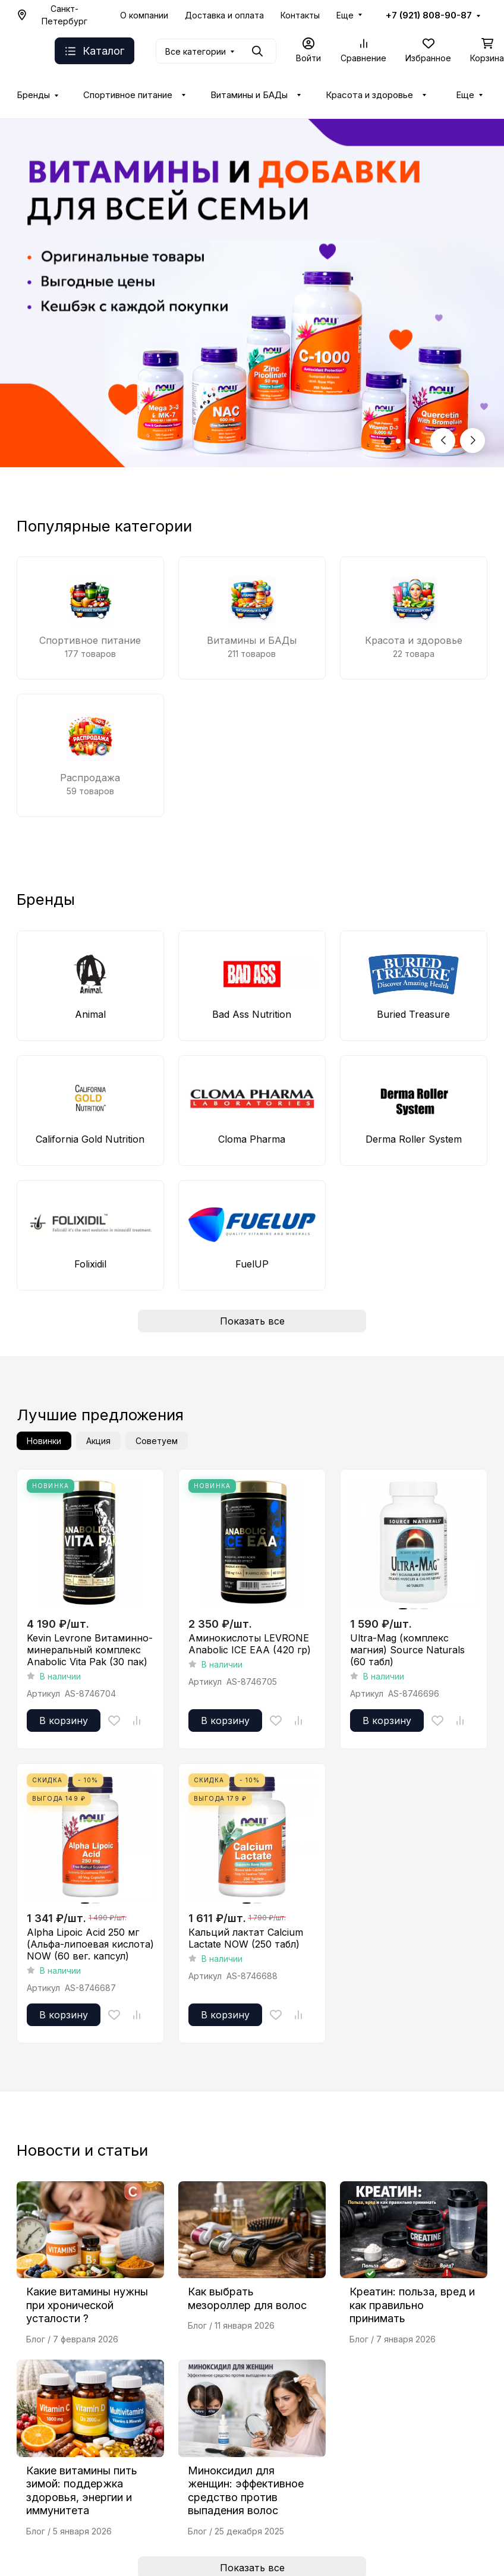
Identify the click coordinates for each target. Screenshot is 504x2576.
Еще (345, 15)
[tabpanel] (252, 1749)
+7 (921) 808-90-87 (429, 15)
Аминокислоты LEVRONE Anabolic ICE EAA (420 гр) (249, 1644)
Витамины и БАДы (249, 95)
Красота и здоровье (369, 95)
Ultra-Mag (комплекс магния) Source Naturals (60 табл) (407, 1650)
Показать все (252, 1321)
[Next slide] (472, 440)
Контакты (300, 15)
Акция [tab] (98, 1441)
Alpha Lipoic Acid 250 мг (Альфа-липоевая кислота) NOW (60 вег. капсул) (90, 1944)
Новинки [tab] (44, 1441)
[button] (387, 441)
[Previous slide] (442, 440)
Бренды (33, 95)
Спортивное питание (127, 95)
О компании (144, 15)
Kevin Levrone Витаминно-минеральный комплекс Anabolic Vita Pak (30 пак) (90, 1650)
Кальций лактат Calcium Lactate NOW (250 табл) (245, 1938)
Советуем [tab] (157, 1441)
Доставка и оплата (224, 15)
